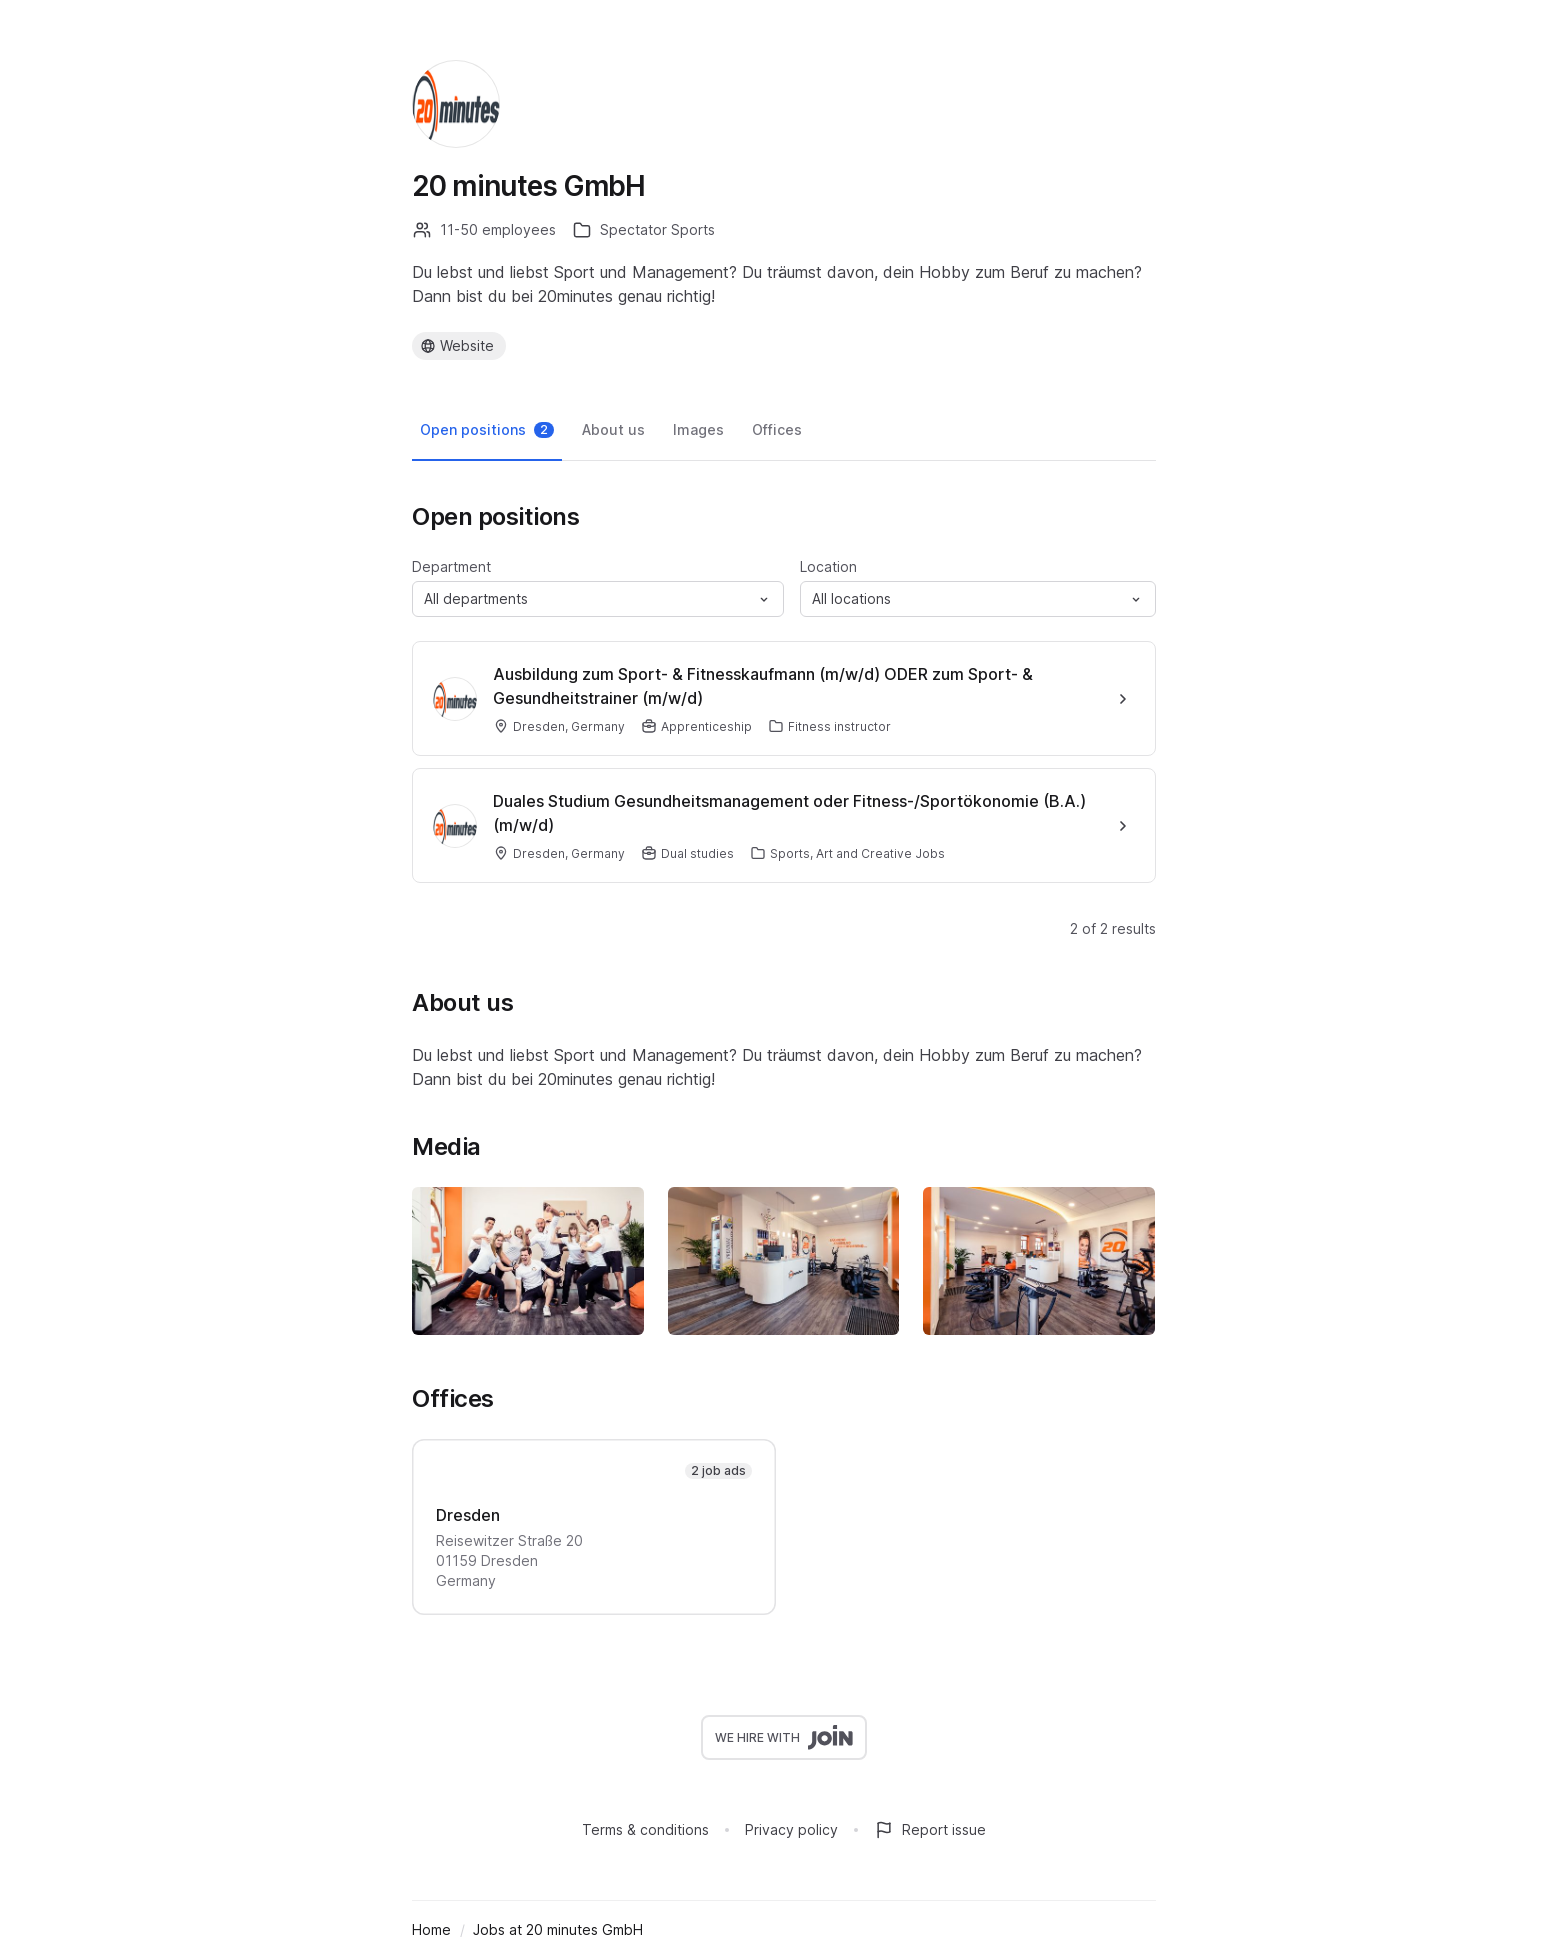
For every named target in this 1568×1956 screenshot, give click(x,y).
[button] (598, 599)
